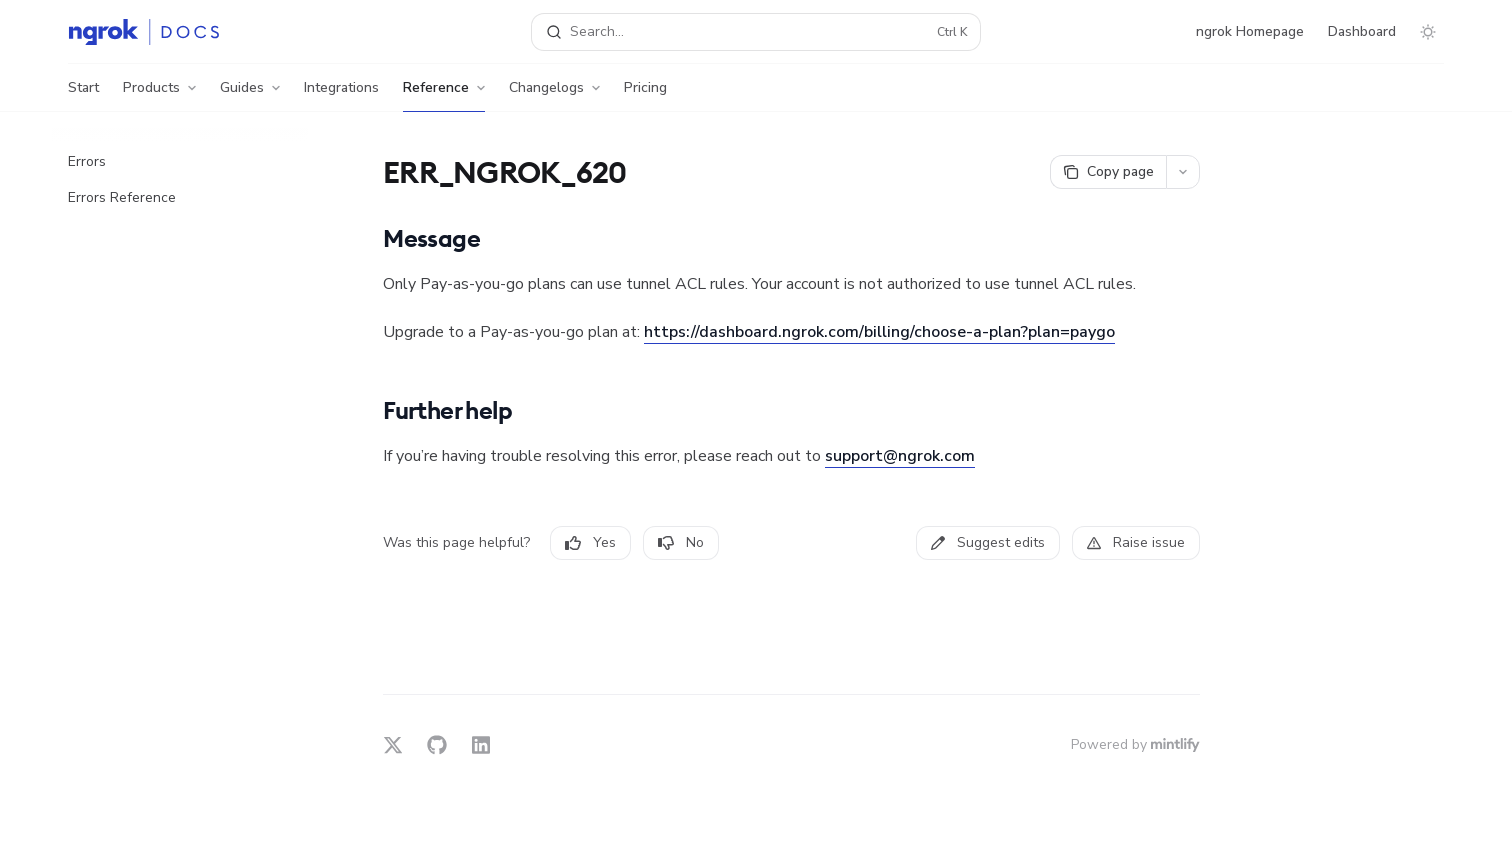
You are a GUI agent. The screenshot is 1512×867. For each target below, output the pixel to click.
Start (83, 95)
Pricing (645, 95)
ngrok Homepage (1250, 31)
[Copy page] (1108, 172)
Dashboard (1362, 31)
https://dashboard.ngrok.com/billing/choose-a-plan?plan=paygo (879, 332)
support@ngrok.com (900, 456)
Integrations (341, 95)
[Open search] (756, 32)
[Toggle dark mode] (1428, 32)
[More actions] (1183, 172)
